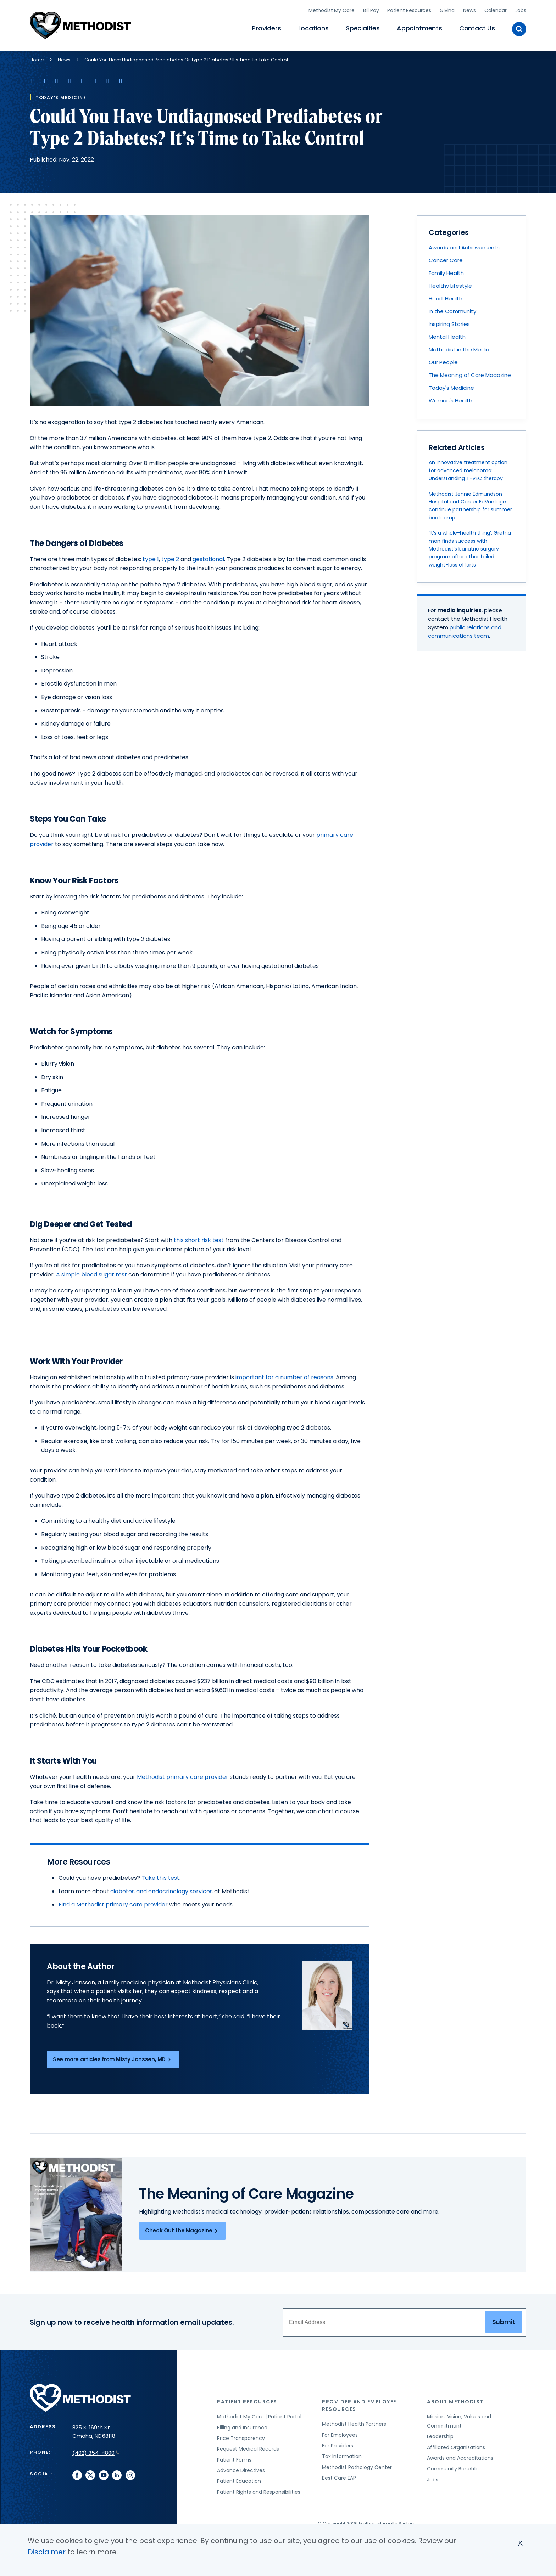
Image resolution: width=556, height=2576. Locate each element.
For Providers (337, 2442)
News (469, 8)
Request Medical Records (248, 2446)
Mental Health (447, 334)
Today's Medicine (451, 385)
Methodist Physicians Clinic (220, 1979)
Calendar (495, 8)
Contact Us (477, 26)
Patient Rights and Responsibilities (258, 2489)
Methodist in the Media (459, 346)
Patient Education (239, 2478)
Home (37, 56)
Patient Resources (409, 8)
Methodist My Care (331, 8)
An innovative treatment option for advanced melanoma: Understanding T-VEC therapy (468, 467)
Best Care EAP (339, 2475)
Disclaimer (47, 2552)
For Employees (340, 2432)
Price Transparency (241, 2435)
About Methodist (455, 2398)
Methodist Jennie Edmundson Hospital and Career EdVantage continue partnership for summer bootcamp (470, 502)
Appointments (419, 26)
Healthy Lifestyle (450, 283)
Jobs (520, 8)
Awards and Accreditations (460, 2455)
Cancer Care (446, 257)
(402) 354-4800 (95, 2450)
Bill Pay (371, 8)
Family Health (446, 270)
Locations (313, 26)
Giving (447, 8)
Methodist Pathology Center (357, 2464)
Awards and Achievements (464, 244)
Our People (443, 359)
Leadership (440, 2433)
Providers (266, 26)
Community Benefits (453, 2465)
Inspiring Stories (449, 321)
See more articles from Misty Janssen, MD (113, 2056)
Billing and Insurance (242, 2424)
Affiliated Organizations (456, 2444)
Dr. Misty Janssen (71, 1979)
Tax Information (342, 2453)
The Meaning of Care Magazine (470, 372)
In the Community (452, 308)
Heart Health (445, 295)
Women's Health (450, 397)
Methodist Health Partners (354, 2421)
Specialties (363, 26)
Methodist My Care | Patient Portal (259, 2413)
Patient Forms (234, 2457)
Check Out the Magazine (182, 2228)
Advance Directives (241, 2467)
